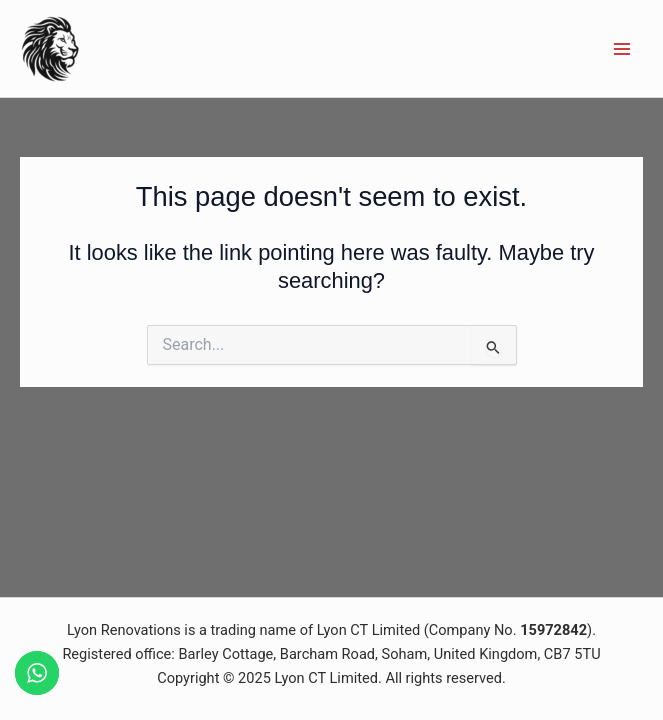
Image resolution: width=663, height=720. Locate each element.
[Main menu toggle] (622, 49)
